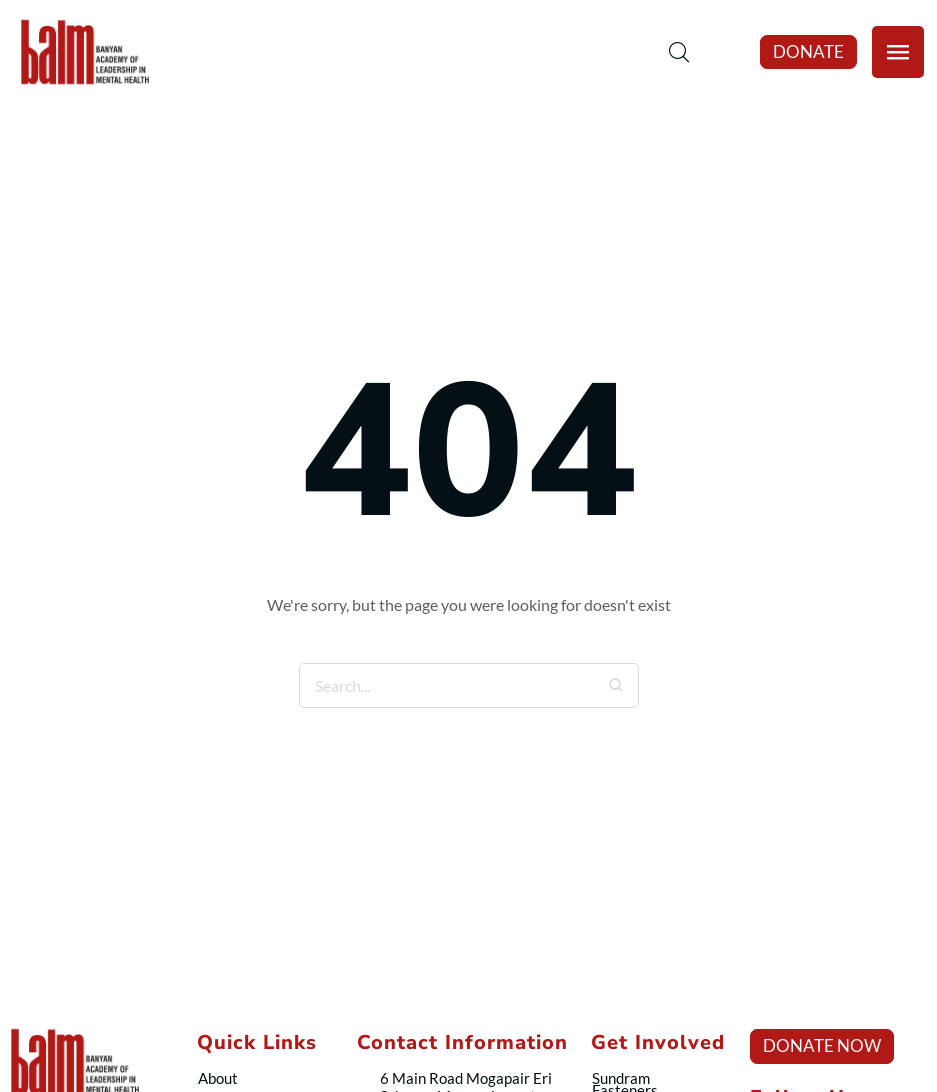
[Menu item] (259, 1078)
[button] (808, 52)
